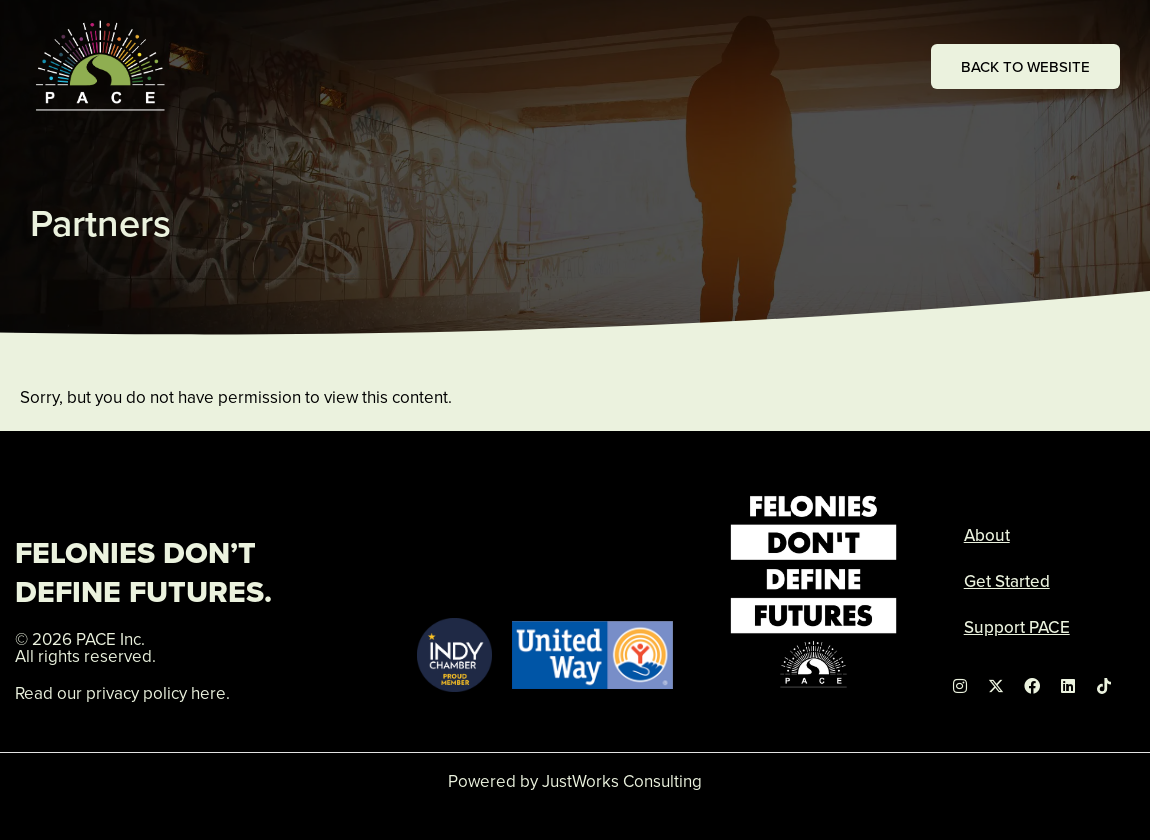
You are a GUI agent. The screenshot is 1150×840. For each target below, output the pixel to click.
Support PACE (1017, 627)
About (987, 535)
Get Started (1007, 581)
